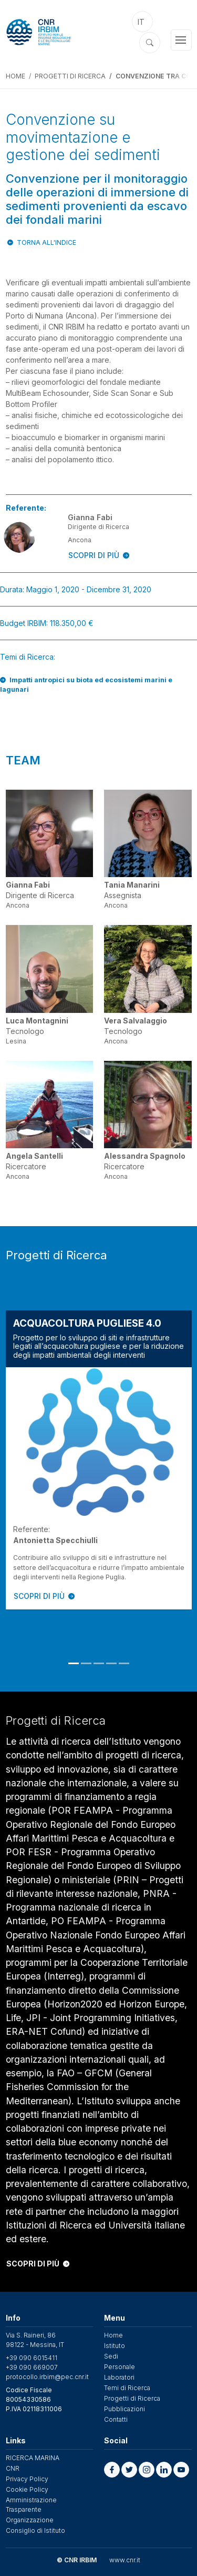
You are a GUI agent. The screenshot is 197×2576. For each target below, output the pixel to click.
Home (15, 76)
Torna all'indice (46, 242)
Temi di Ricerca (127, 2388)
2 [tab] (86, 1663)
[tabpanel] (99, 1460)
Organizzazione (30, 2520)
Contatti (116, 2419)
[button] (112, 2470)
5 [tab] (124, 1663)
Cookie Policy (27, 2489)
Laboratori (119, 2377)
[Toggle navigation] (181, 40)
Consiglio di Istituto (35, 2530)
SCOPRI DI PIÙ (98, 555)
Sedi (111, 2356)
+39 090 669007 (32, 2367)
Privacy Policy (27, 2479)
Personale (119, 2367)
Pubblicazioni (124, 2409)
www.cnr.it (124, 2560)
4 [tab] (111, 1663)
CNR (12, 2468)
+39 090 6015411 (31, 2358)
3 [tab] (99, 1663)
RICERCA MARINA (32, 2458)
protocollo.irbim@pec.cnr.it (47, 2377)
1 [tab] (73, 1663)
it (141, 21)
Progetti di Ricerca (70, 76)
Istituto (114, 2346)
